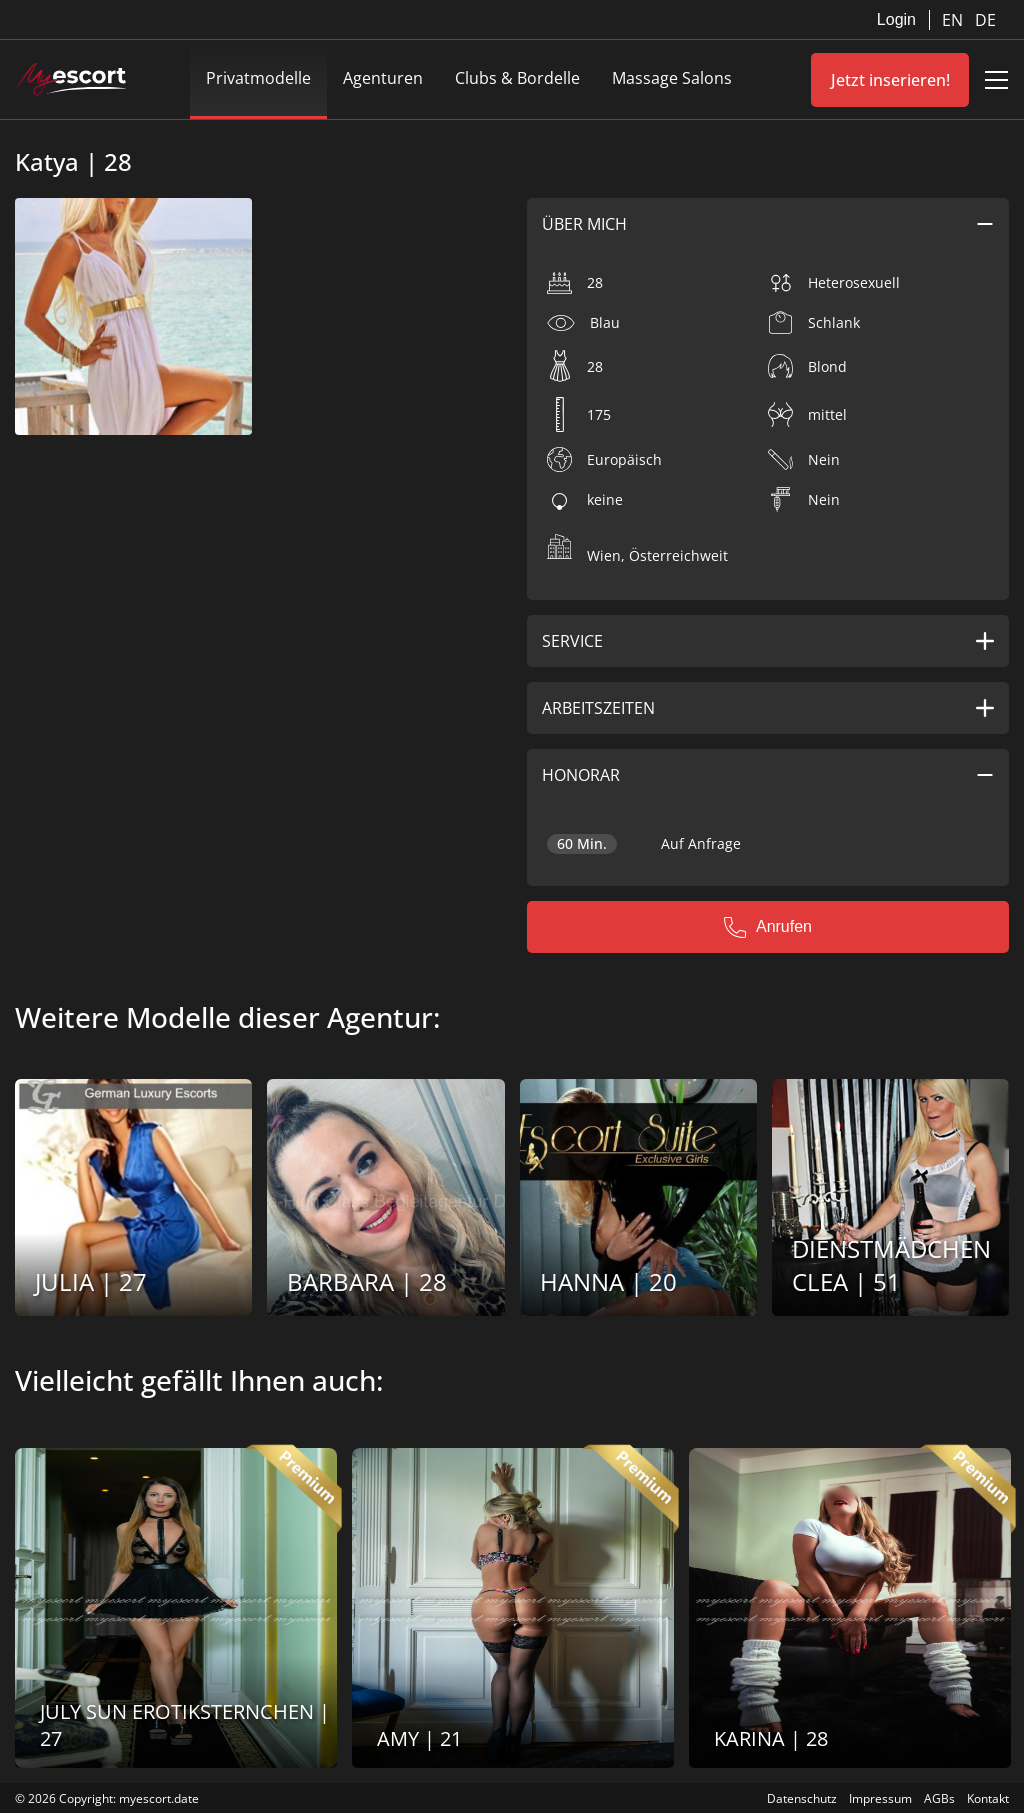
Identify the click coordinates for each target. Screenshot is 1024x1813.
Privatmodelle (258, 78)
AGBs (939, 1798)
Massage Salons (672, 78)
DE (985, 20)
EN (954, 20)
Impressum (880, 1798)
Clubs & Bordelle (517, 78)
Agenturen (383, 78)
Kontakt (988, 1798)
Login (896, 19)
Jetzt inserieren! (890, 80)
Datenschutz (802, 1798)
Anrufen (768, 927)
